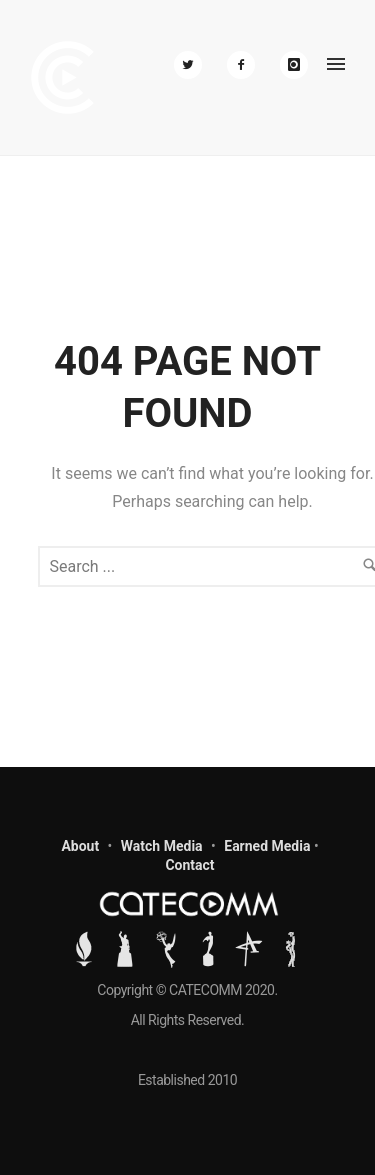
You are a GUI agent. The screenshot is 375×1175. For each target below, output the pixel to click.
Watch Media (162, 846)
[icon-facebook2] (246, 65)
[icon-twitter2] (193, 65)
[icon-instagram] (294, 65)
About (80, 846)
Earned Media (267, 846)
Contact (189, 865)
